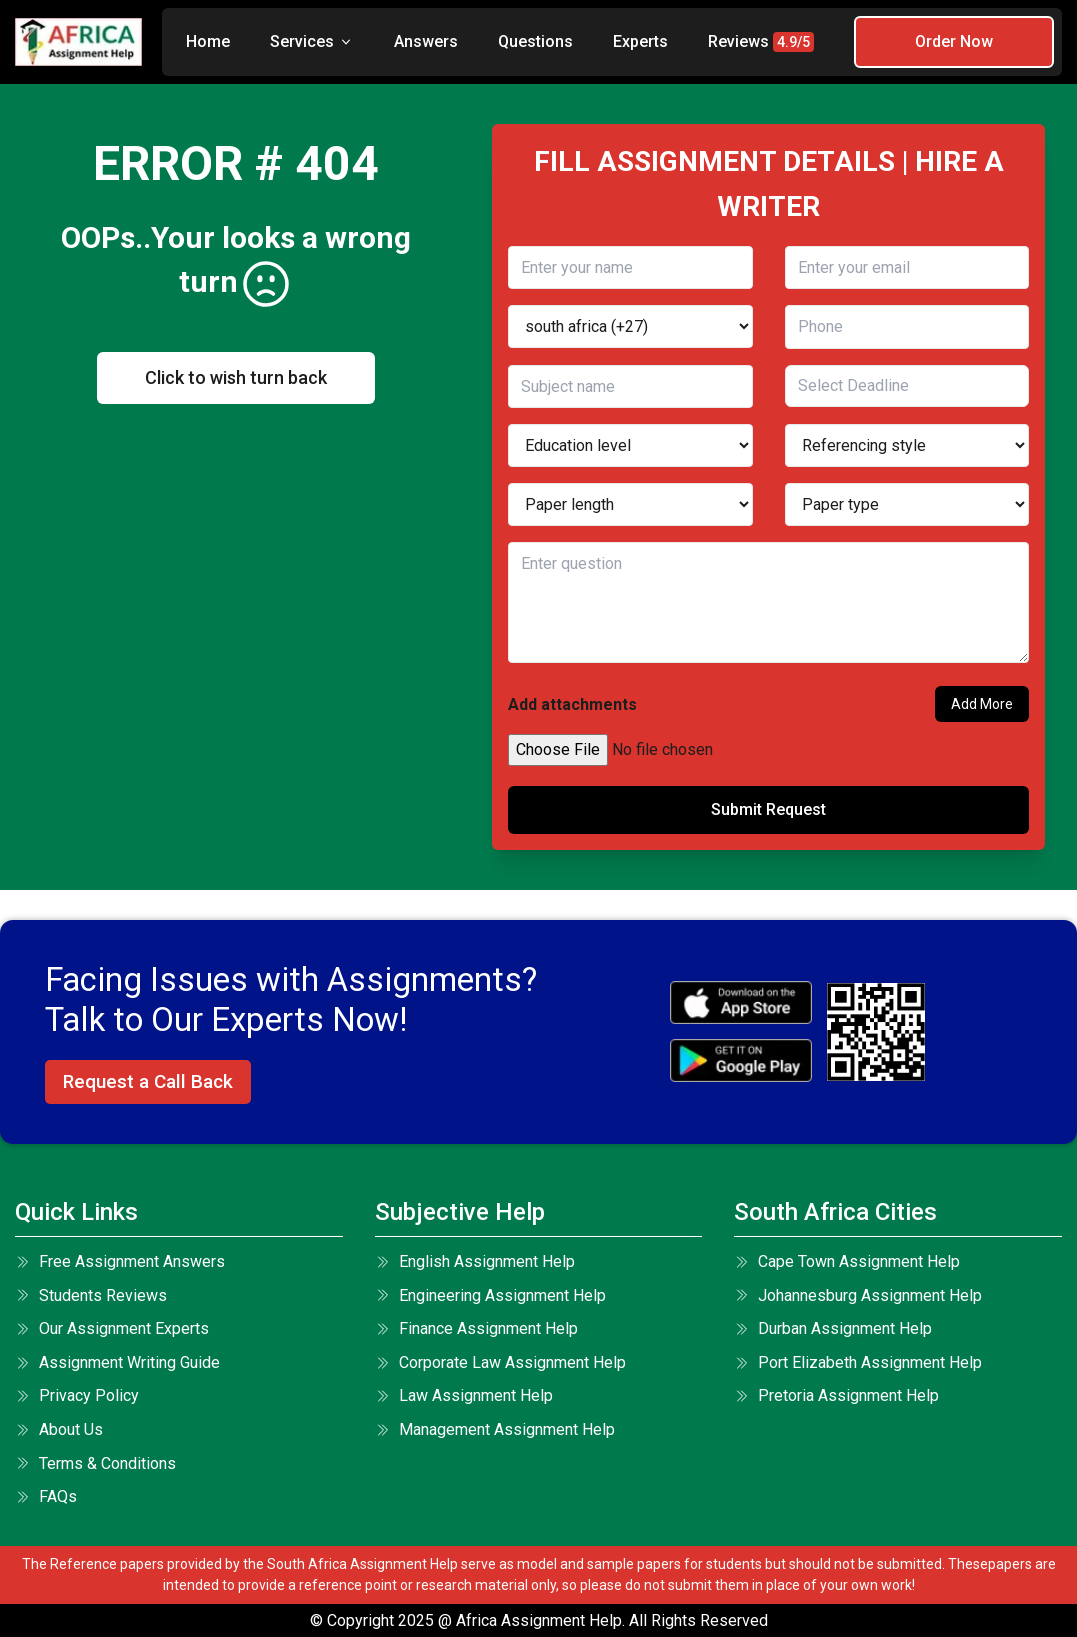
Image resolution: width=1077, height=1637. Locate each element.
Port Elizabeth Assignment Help (858, 1362)
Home (208, 41)
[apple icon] (740, 1002)
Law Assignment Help (464, 1395)
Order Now (954, 41)
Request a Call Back (148, 1081)
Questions (535, 41)
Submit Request (768, 809)
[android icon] (740, 1060)
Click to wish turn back (236, 377)
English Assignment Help (475, 1261)
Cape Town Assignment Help (847, 1261)
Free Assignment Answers (120, 1261)
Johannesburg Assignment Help (858, 1295)
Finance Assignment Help (476, 1328)
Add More (982, 704)
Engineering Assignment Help (490, 1295)
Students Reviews (91, 1295)
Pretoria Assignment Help (836, 1395)
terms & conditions (95, 1463)
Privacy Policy (77, 1395)
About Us (59, 1429)
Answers (426, 41)
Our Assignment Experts (112, 1328)
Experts (640, 41)
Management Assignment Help (495, 1429)
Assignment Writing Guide (117, 1362)
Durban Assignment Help (833, 1328)
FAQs (46, 1496)
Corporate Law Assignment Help (500, 1362)
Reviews (761, 42)
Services (312, 41)
